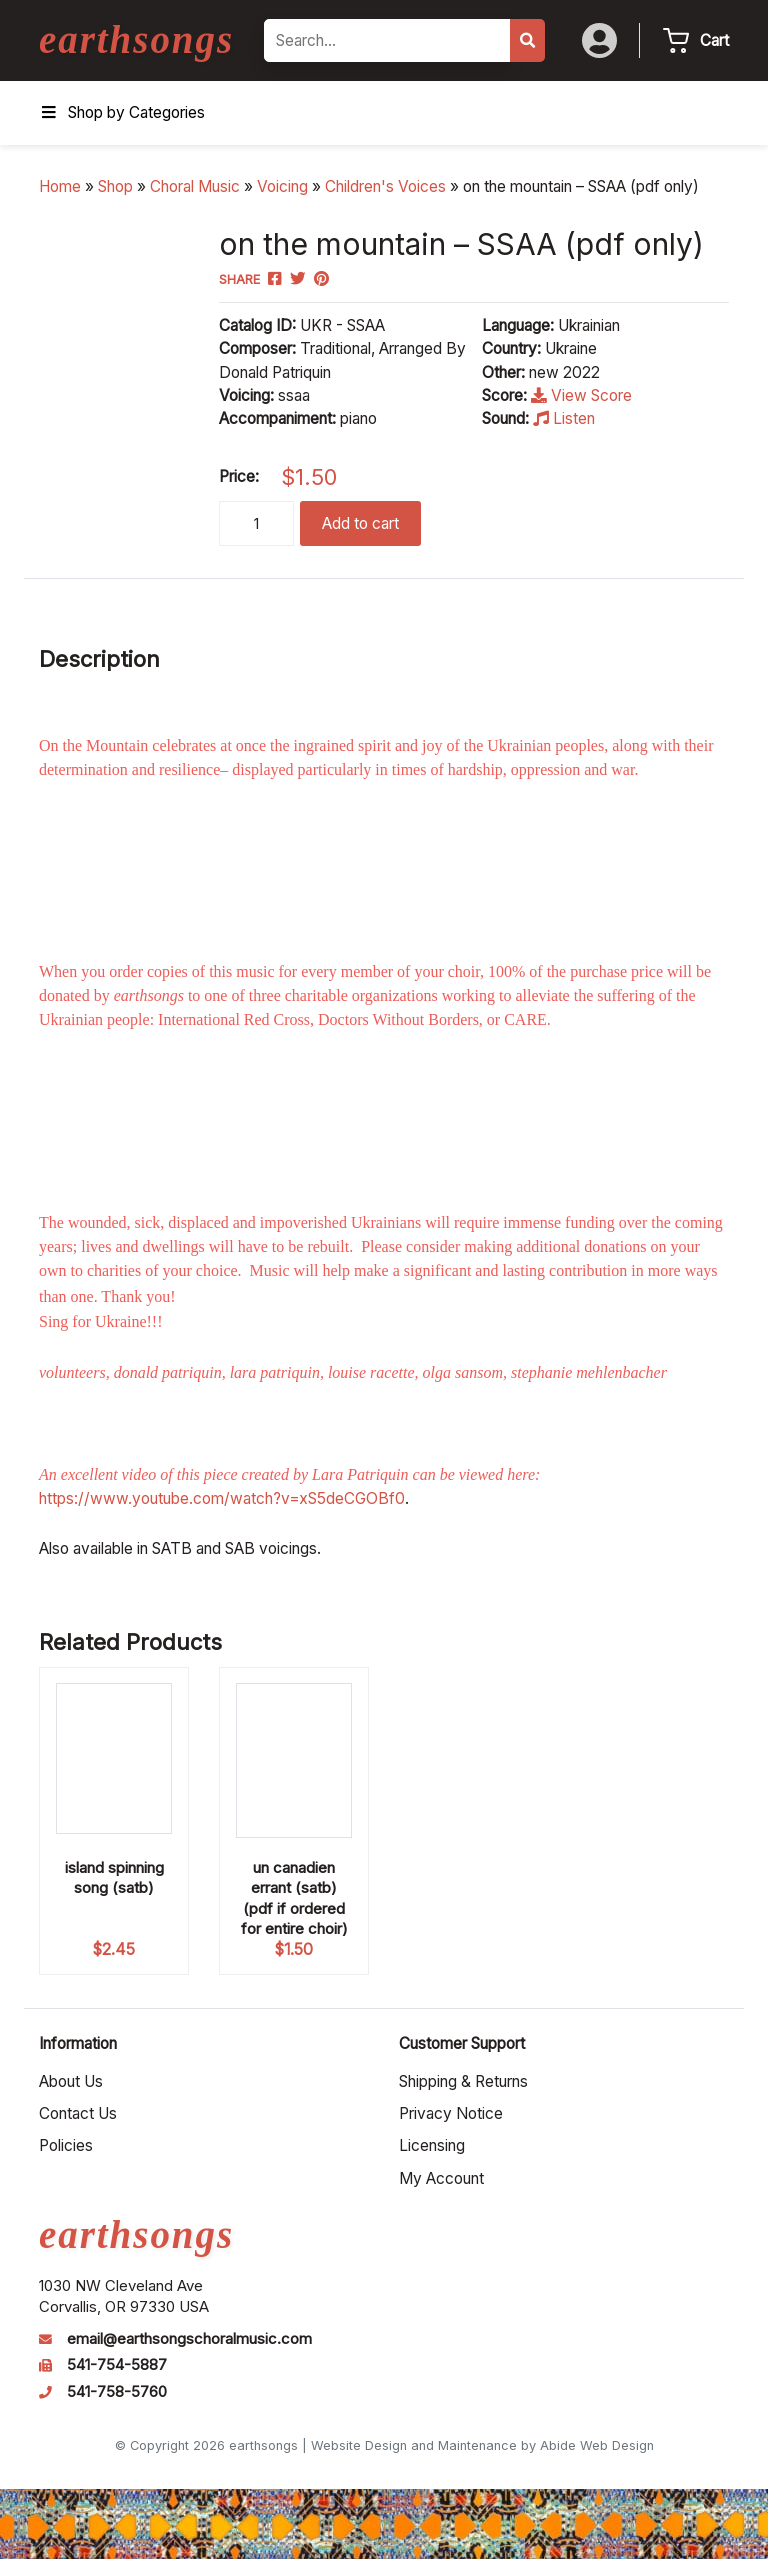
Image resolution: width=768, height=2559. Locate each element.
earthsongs (136, 39)
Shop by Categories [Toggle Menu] (122, 112)
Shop (115, 186)
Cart (714, 40)
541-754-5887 (117, 2365)
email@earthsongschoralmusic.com (189, 2339)
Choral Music (195, 186)
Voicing (282, 186)
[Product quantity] (256, 523)
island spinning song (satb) (114, 1877)
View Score (581, 395)
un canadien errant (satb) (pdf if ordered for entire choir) (294, 1897)
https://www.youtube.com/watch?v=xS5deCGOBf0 (222, 1498)
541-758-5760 (117, 2392)
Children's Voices (385, 186)
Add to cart (360, 523)
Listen (564, 418)
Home (60, 186)
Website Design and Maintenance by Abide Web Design (482, 2445)
